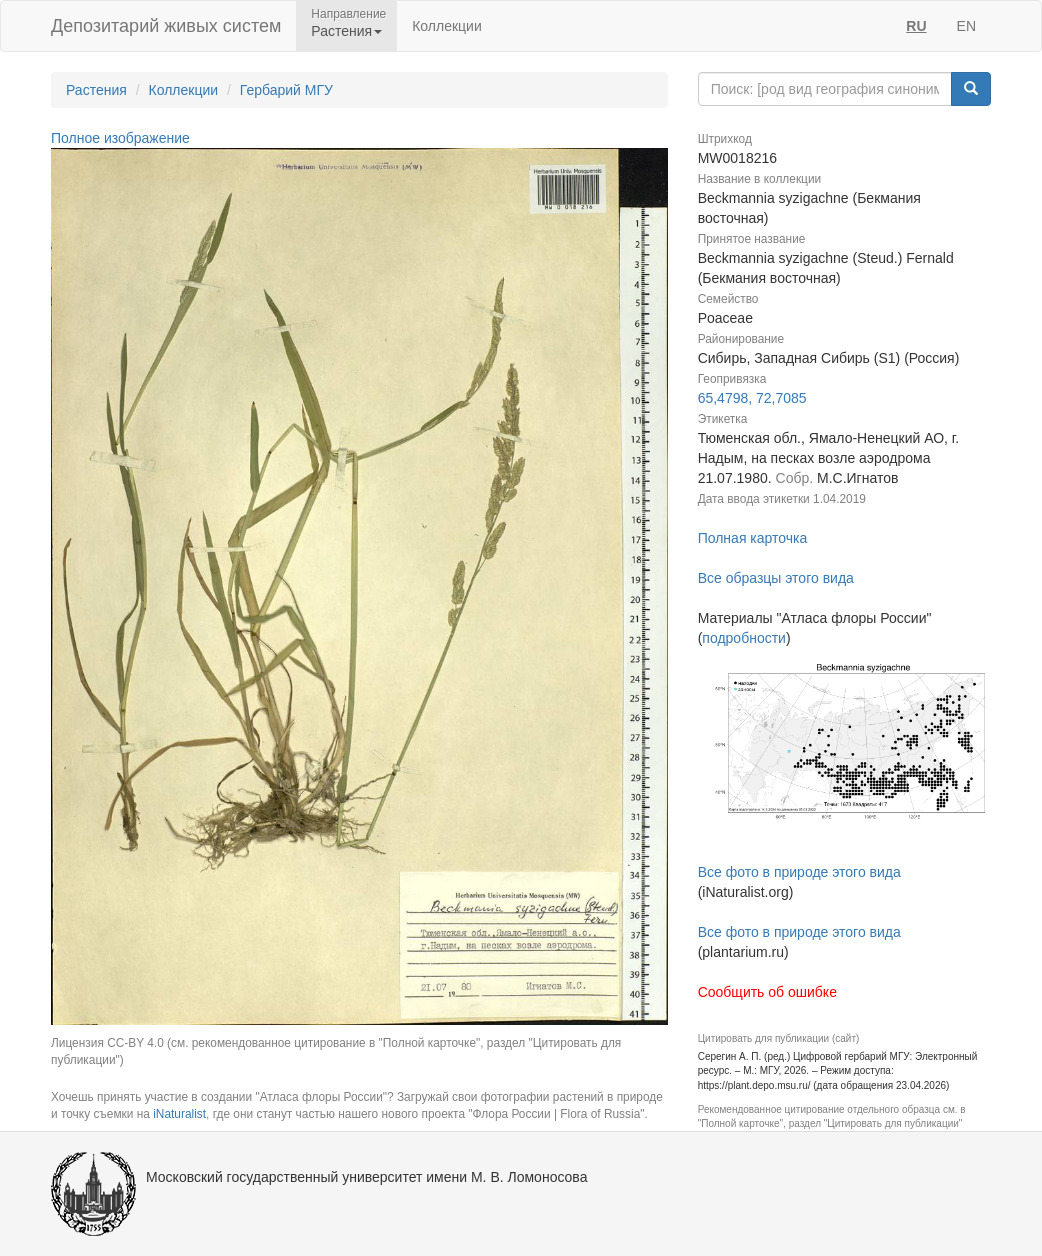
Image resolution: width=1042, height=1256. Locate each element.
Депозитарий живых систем (166, 26)
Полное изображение (120, 138)
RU (916, 26)
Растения (96, 90)
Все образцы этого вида (776, 578)
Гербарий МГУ (286, 90)
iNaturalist (179, 1114)
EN (966, 26)
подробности (744, 638)
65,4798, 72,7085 (752, 398)
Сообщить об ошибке (767, 992)
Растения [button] (346, 31)
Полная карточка (753, 538)
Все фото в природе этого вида (799, 872)
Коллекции (447, 26)
